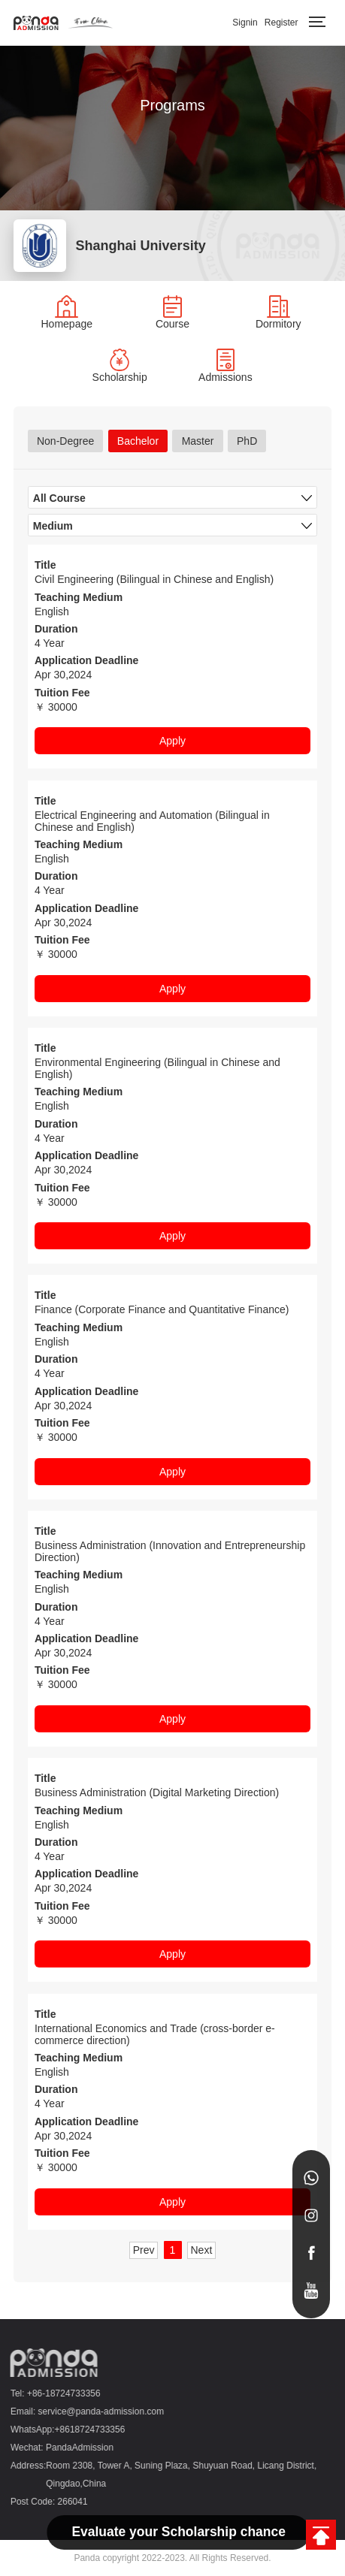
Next (202, 2250)
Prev (144, 2250)
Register (281, 22)
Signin (244, 22)
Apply (172, 741)
